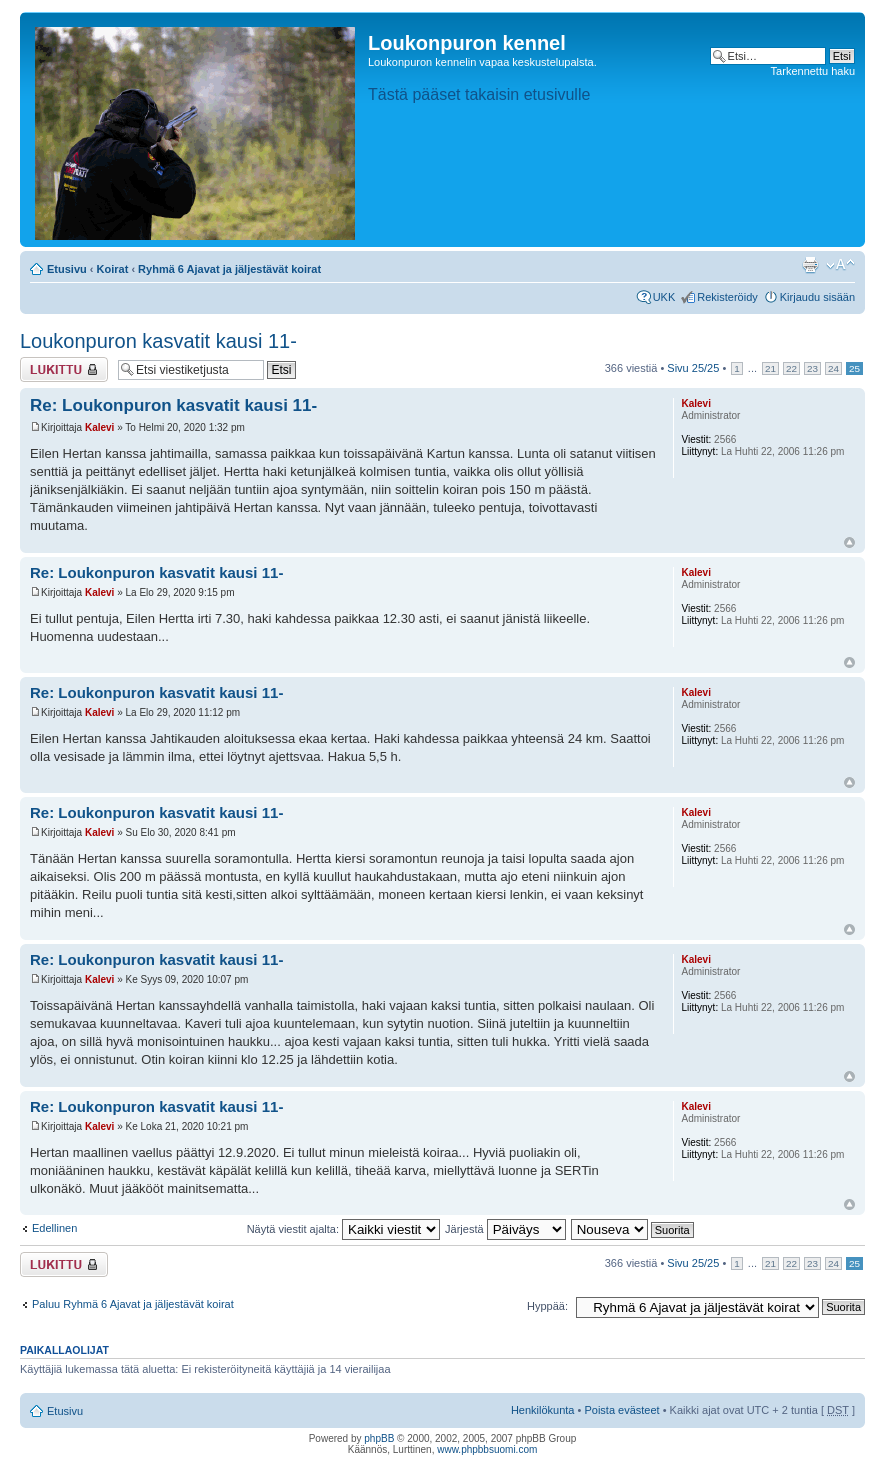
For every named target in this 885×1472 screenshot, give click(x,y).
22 (791, 368)
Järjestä (505, 1229)
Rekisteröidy (727, 297)
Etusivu (67, 269)
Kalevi (99, 427)
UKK (664, 297)
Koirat (113, 269)
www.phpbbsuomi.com (487, 1449)
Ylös (849, 542)
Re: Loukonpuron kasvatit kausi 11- (173, 405)
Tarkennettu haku (813, 71)
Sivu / (693, 368)
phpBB (379, 1438)
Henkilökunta (543, 1410)
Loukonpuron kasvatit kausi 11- (158, 341)
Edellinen (54, 1228)
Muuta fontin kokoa (840, 265)
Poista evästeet (621, 1410)
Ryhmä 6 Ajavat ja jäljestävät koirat (229, 269)
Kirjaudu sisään (817, 297)
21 (770, 368)
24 (833, 368)
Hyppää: (547, 1306)
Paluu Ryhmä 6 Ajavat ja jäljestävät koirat (133, 1304)
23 (812, 368)
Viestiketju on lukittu (64, 369)
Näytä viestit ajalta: (343, 1229)
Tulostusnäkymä (810, 265)
